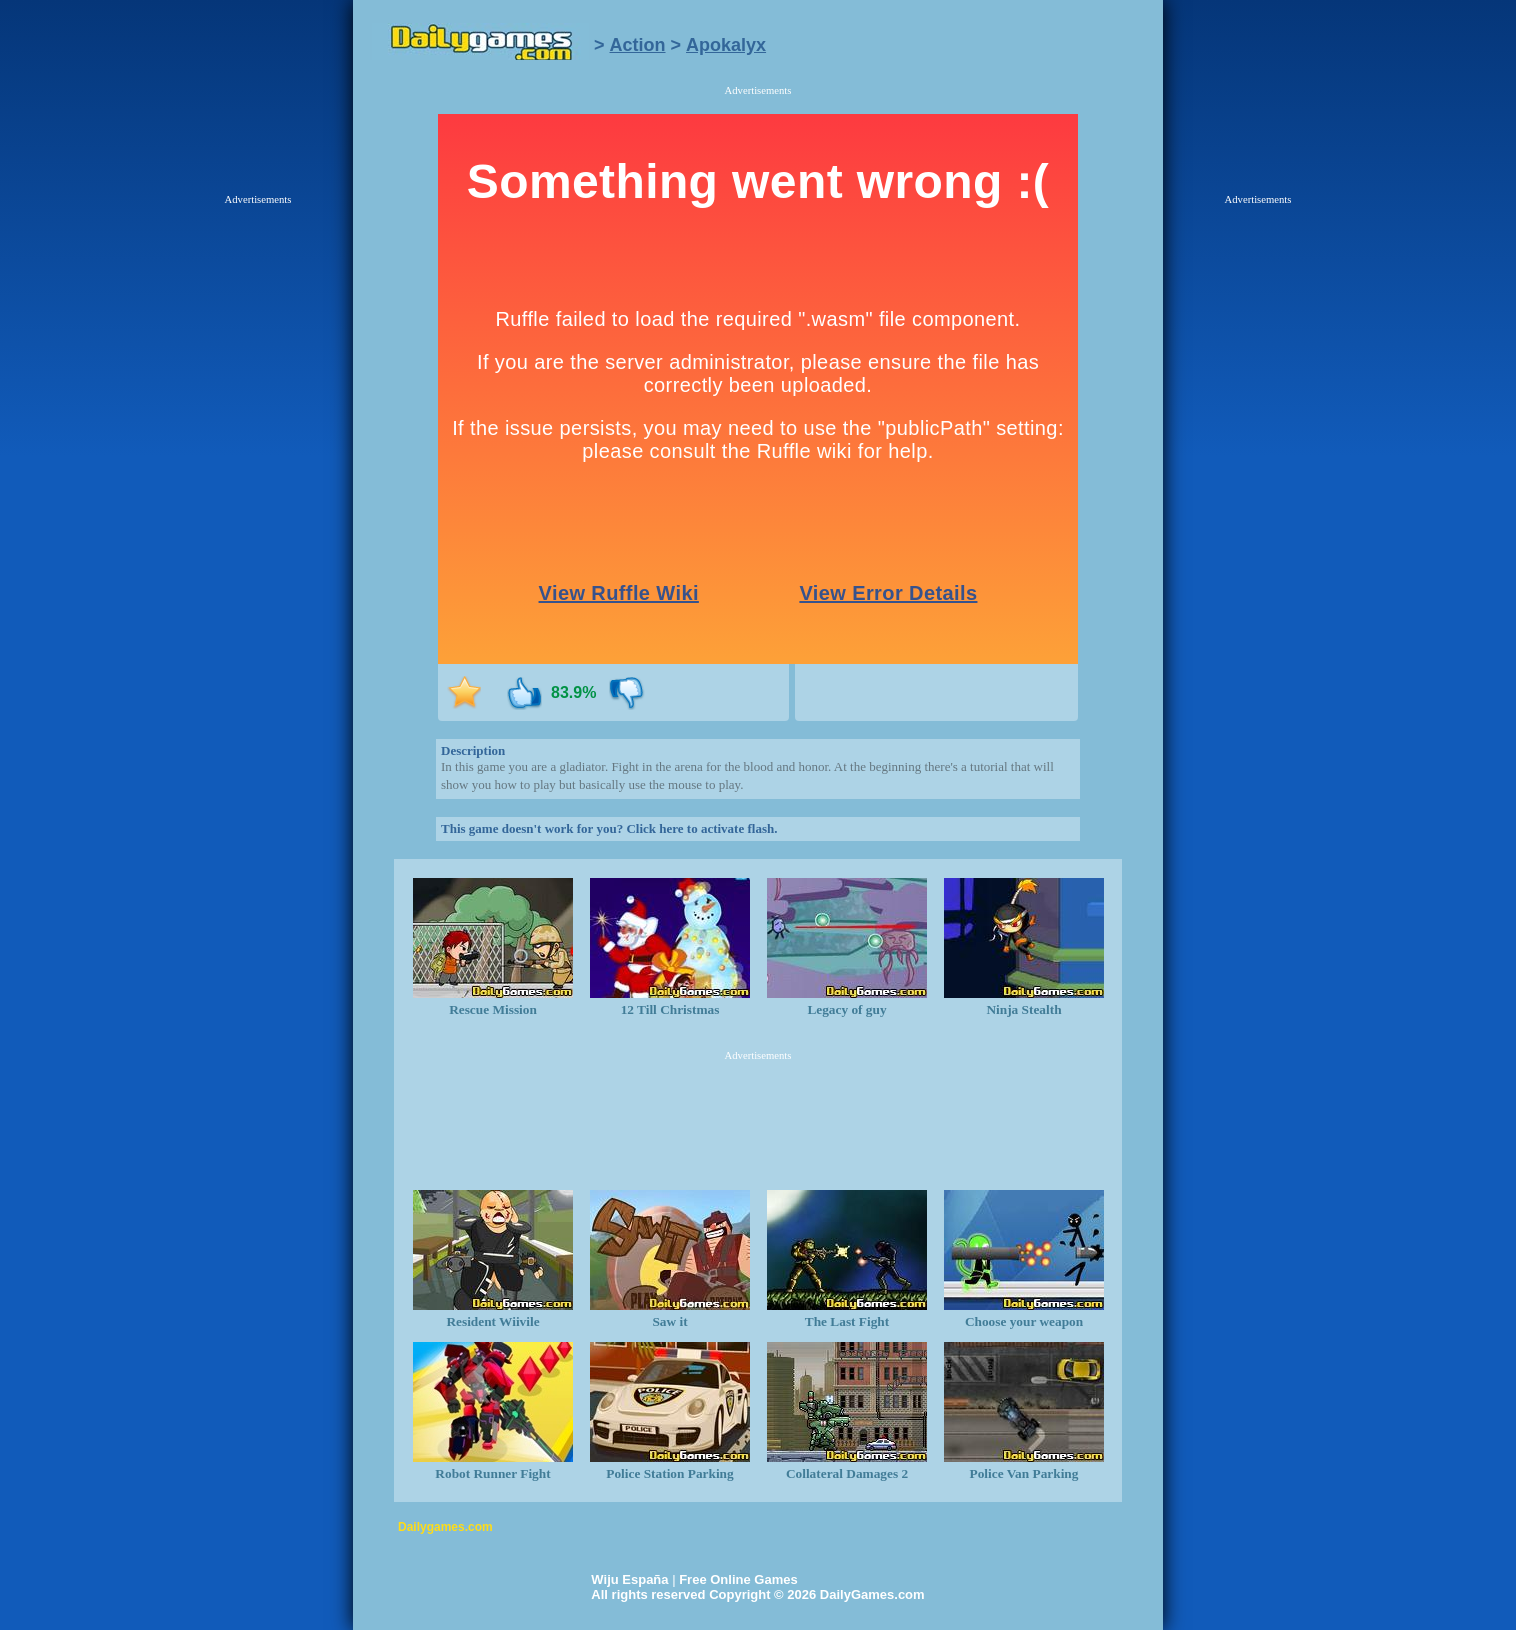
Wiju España (629, 1579)
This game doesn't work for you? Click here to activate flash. (609, 828)
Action (638, 45)
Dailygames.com (445, 1527)
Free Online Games (738, 1579)
